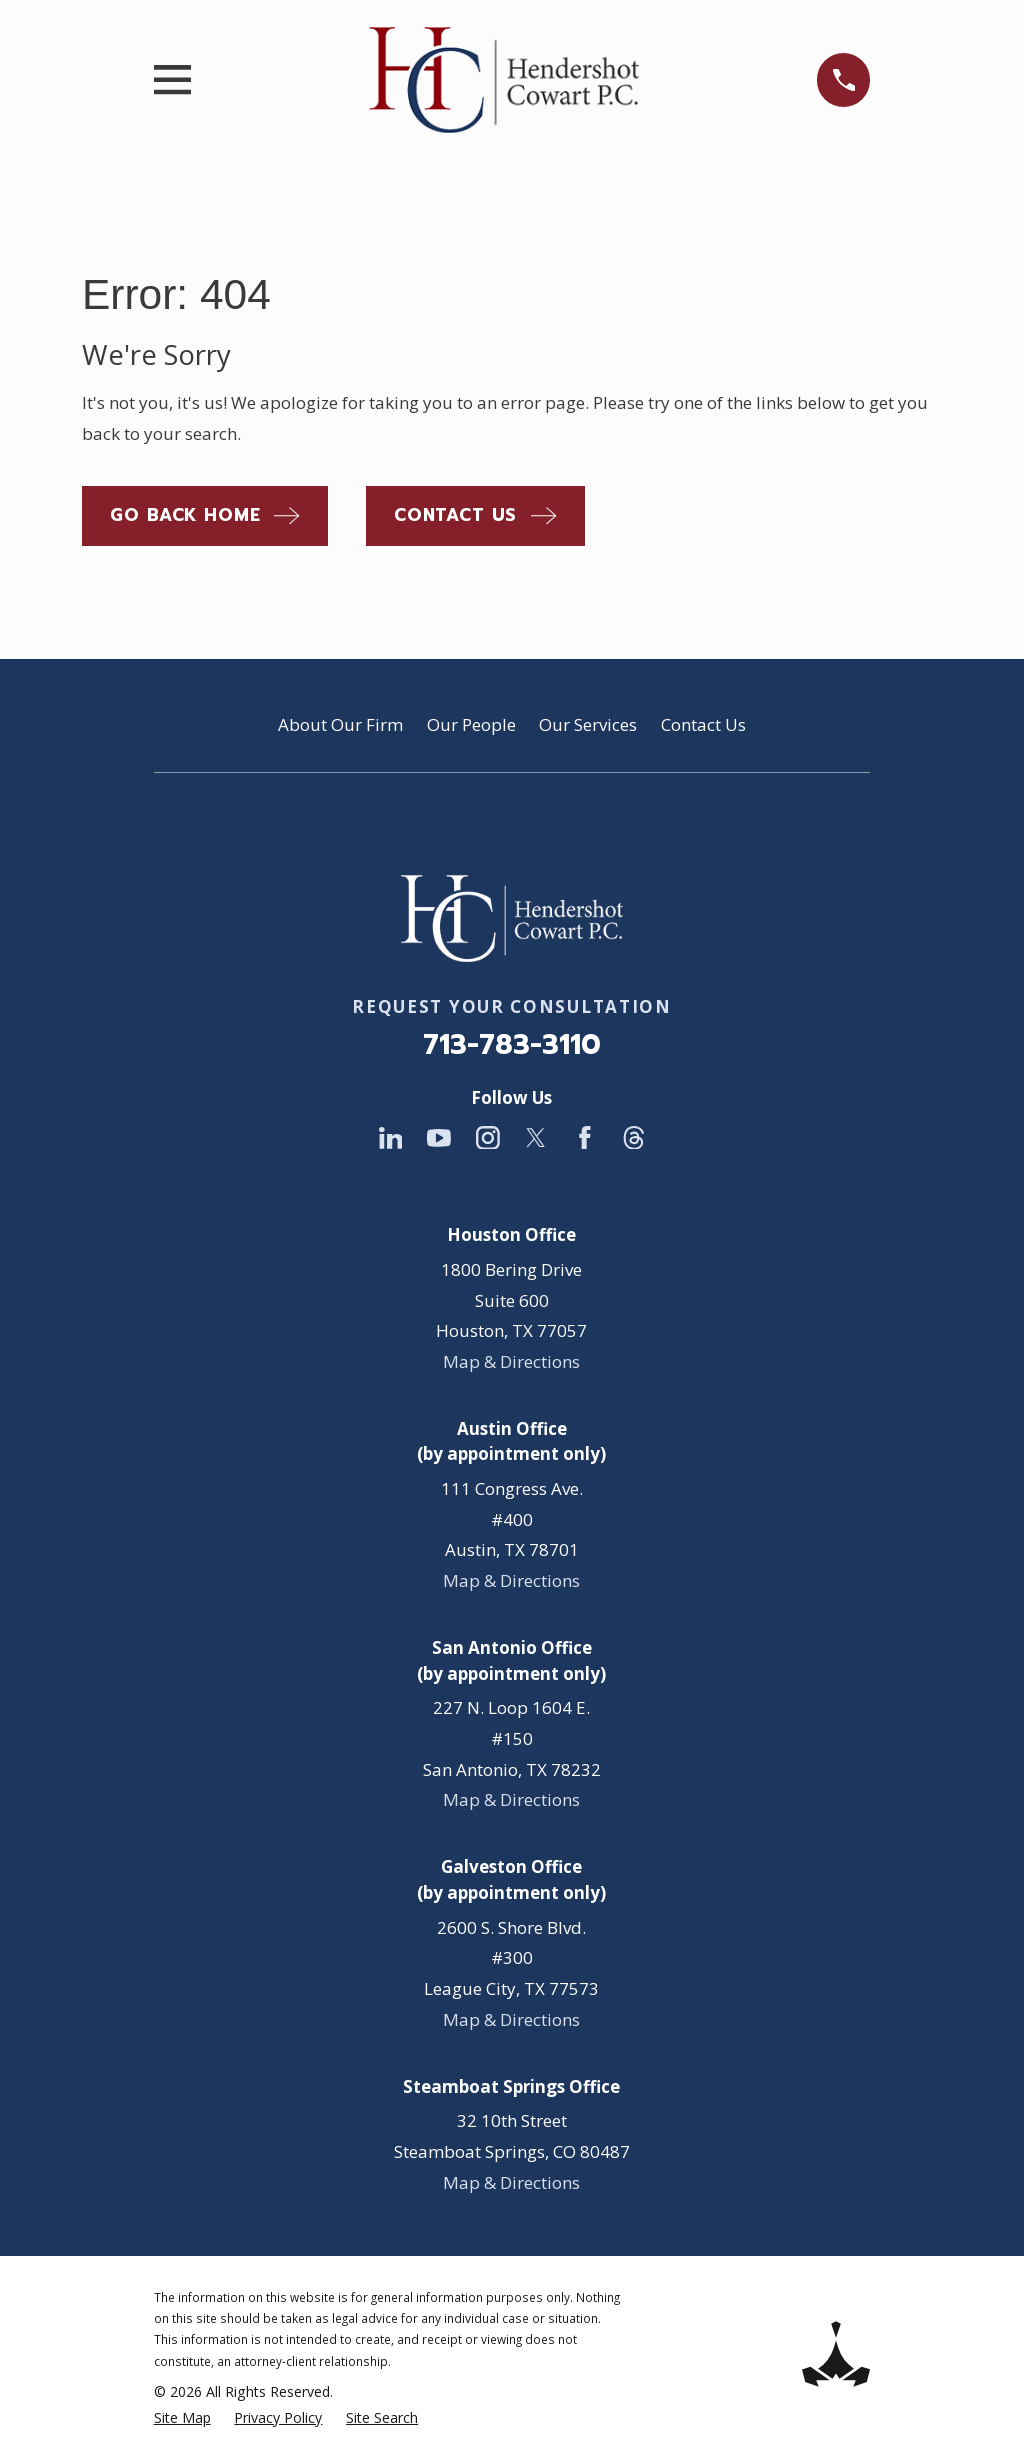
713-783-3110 (512, 1044)
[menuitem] (182, 2418)
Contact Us (703, 724)
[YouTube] (439, 1138)
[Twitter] (536, 1138)
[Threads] (634, 1138)
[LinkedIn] (391, 1138)
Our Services (588, 724)
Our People (471, 724)
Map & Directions (511, 1361)
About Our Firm (340, 724)
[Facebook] (585, 1138)
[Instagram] (488, 1138)
